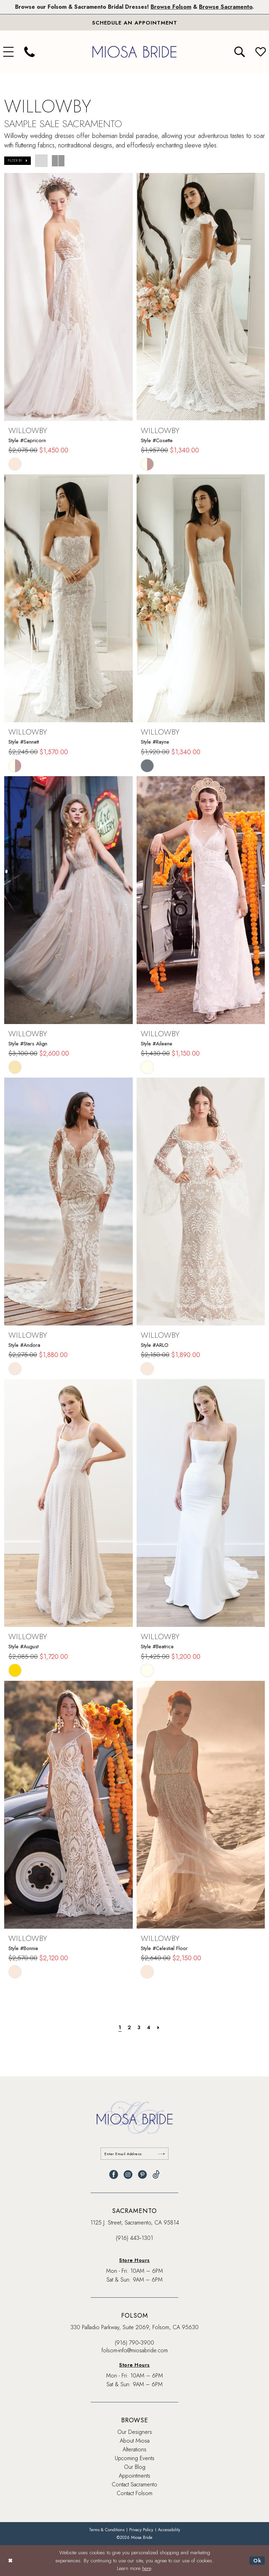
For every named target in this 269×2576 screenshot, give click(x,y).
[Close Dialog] (10, 2561)
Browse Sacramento (225, 7)
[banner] (134, 52)
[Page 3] (139, 2027)
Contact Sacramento (134, 2484)
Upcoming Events (134, 2458)
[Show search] (239, 51)
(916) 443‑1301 (134, 2238)
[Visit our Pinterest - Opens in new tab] (142, 2174)
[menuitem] (29, 51)
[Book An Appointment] (134, 22)
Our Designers (134, 2432)
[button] (17, 160)
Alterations (134, 2449)
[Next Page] (158, 2027)
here (146, 2568)
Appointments (134, 2476)
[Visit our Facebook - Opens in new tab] (113, 2174)
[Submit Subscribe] (162, 2153)
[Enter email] (135, 2153)
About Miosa (135, 2441)
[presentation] (68, 297)
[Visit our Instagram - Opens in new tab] (128, 2174)
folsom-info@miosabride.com (135, 2350)
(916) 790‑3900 (134, 2343)
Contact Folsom (134, 2493)
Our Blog (134, 2467)
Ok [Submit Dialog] (257, 2560)
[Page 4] (149, 2027)
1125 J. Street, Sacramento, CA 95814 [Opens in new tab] (134, 2223)
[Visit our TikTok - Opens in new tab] (156, 2174)
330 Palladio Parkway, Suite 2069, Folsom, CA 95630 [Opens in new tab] (134, 2327)
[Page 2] (129, 2027)
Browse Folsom (171, 7)
